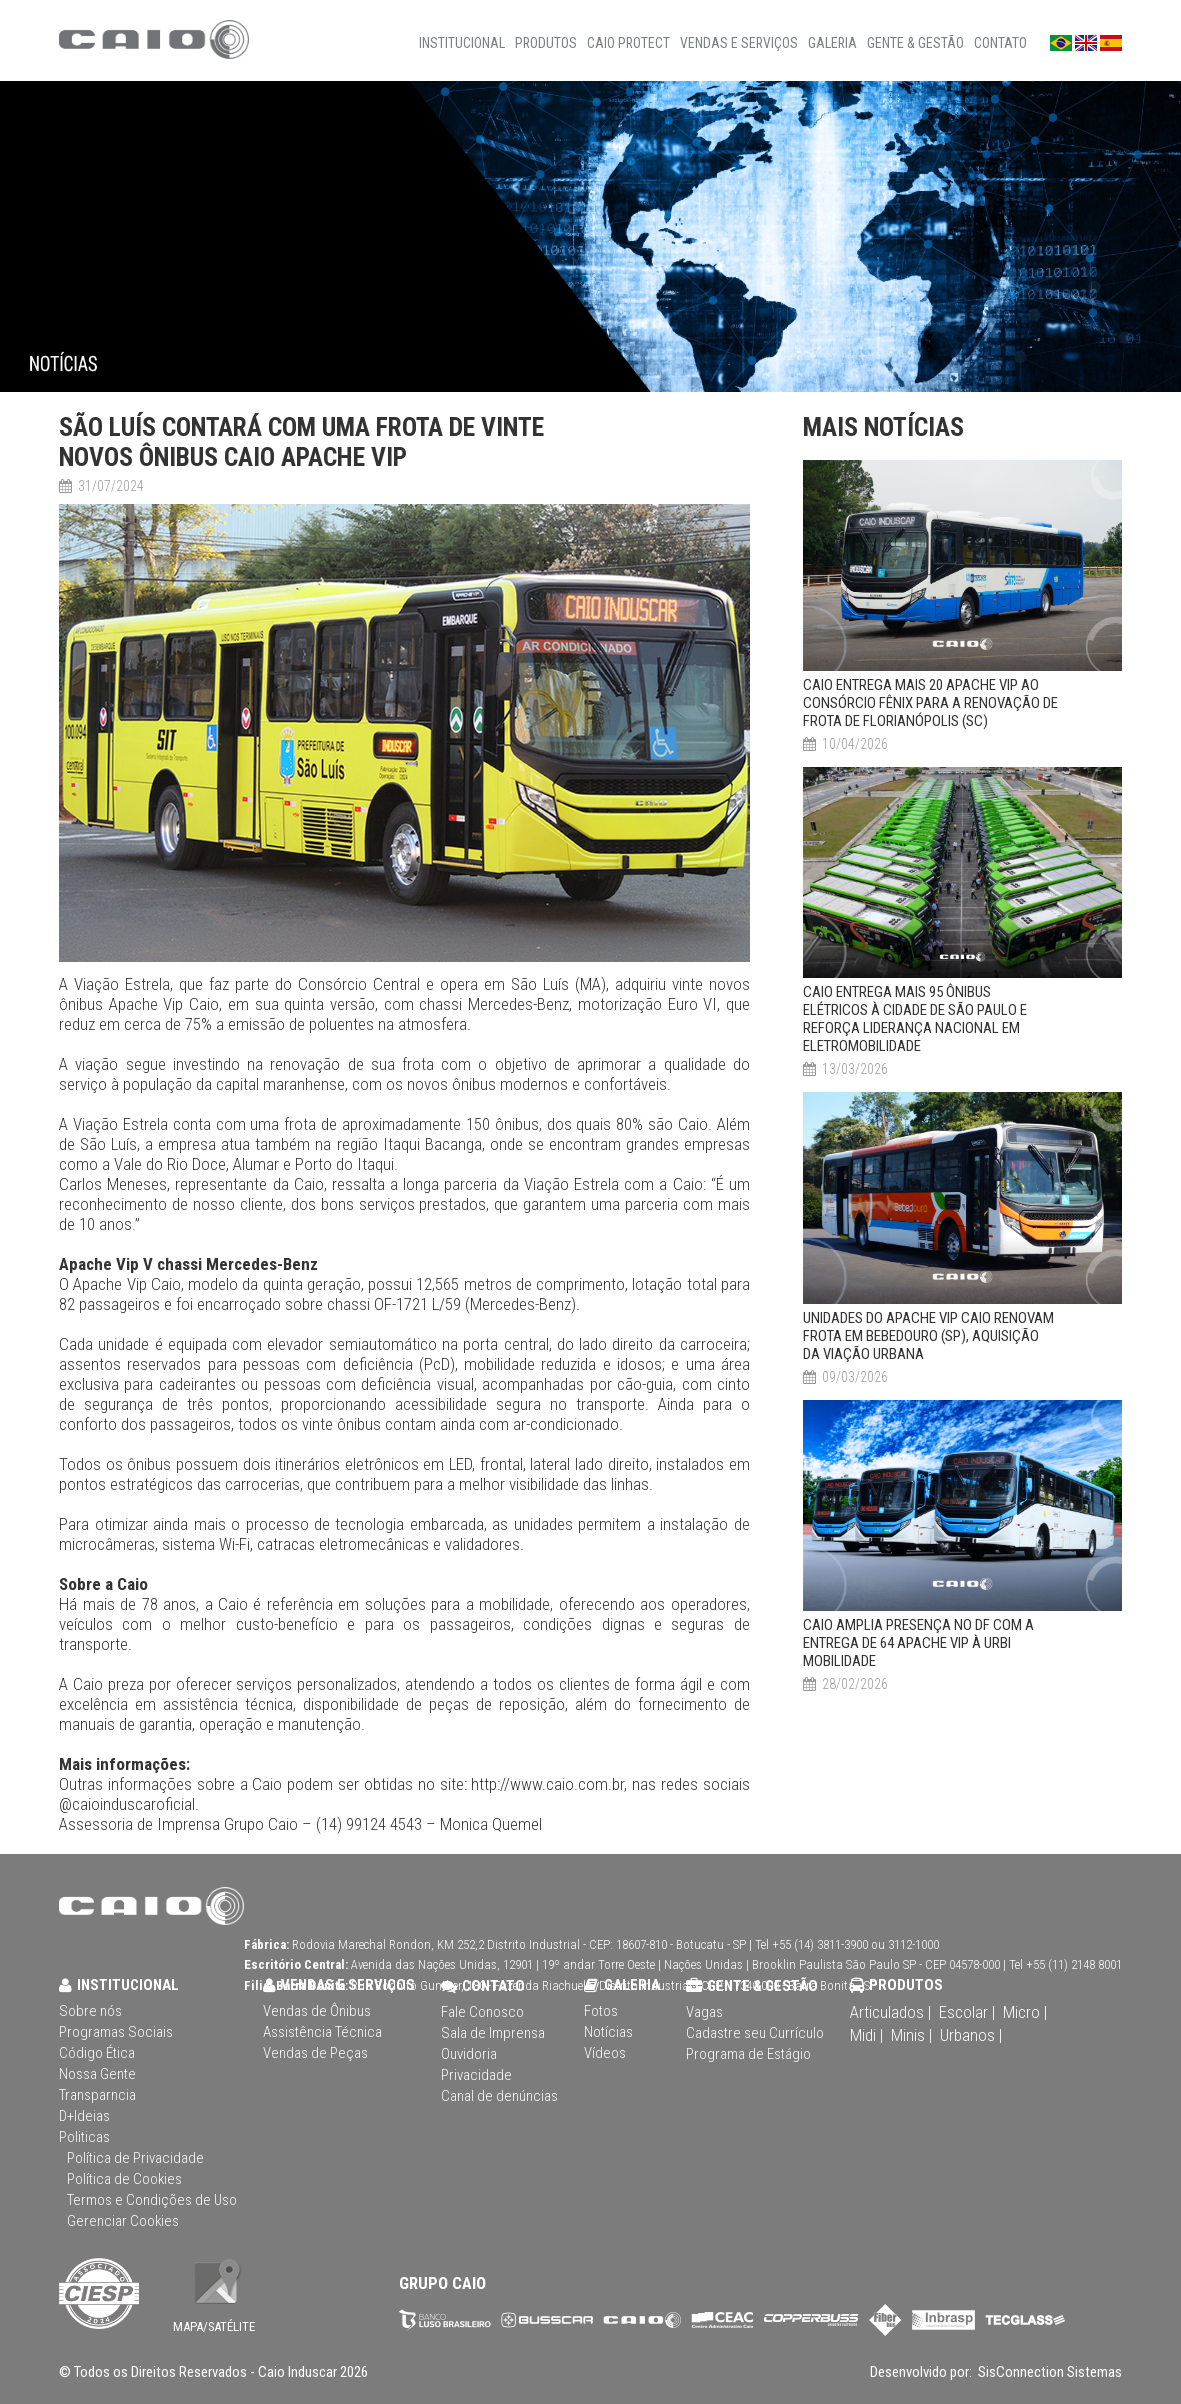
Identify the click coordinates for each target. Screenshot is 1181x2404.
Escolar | (967, 2012)
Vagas (704, 2012)
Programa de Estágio (748, 2054)
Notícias (608, 2032)
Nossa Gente (97, 2074)
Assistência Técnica (322, 2032)
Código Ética (97, 2053)
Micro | (1025, 2012)
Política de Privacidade (135, 2158)
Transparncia (97, 2095)
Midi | (866, 2035)
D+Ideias (84, 2116)
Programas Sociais (116, 2032)
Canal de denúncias (499, 2096)
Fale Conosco (482, 2012)
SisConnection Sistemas (1048, 2372)
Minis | (911, 2035)
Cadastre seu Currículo (755, 2033)
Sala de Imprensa (493, 2033)
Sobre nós (90, 2011)
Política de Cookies (124, 2179)
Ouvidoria (469, 2054)
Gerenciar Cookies (123, 2221)
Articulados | (890, 2012)
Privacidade (476, 2075)
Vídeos (605, 2053)
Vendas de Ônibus (317, 2011)
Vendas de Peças (315, 2053)
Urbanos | (971, 2035)
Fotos (601, 2011)
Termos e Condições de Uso (152, 2200)
